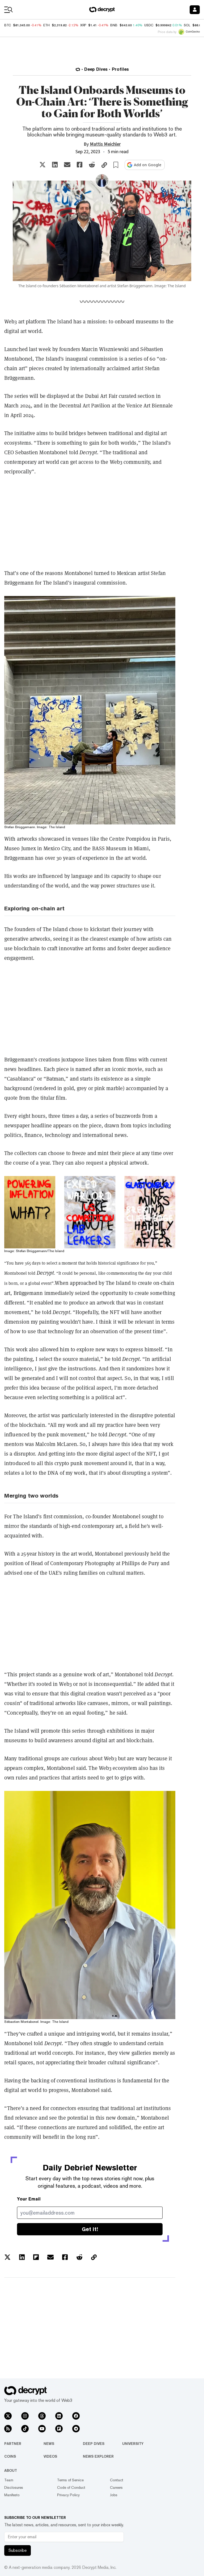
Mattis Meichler (105, 144)
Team (8, 2480)
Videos (50, 2456)
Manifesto (12, 2495)
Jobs (113, 2495)
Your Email (29, 2199)
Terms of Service (70, 2480)
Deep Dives (93, 2443)
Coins (10, 2456)
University (132, 2443)
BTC (7, 25)
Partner (12, 2443)
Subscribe (17, 2550)
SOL (187, 25)
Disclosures (13, 2487)
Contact (116, 2480)
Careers (116, 2487)
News (49, 2443)
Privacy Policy (68, 2495)
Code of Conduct (71, 2487)
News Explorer (98, 2456)
